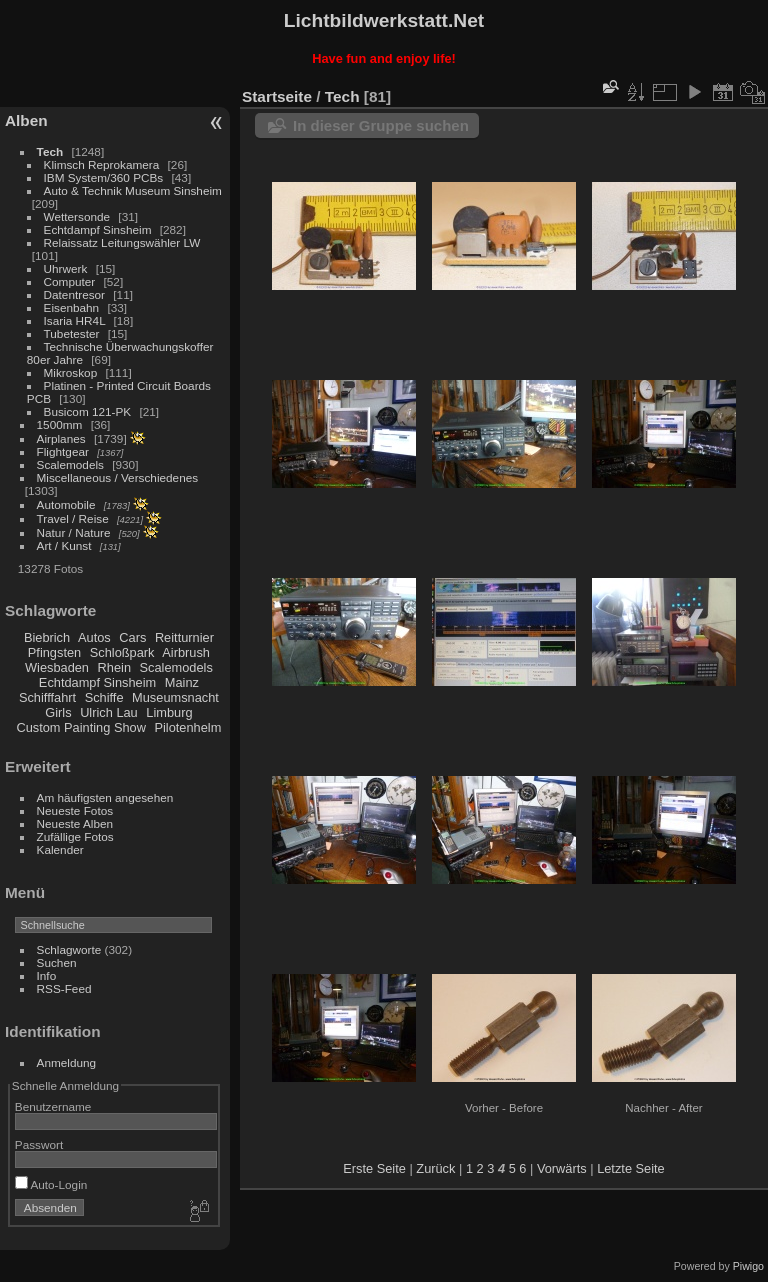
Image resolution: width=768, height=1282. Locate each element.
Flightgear (63, 451)
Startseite (277, 96)
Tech (50, 151)
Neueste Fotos (75, 810)
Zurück (435, 1168)
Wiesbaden (57, 667)
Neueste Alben (75, 823)
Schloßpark (122, 652)
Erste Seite (374, 1168)
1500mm (60, 424)
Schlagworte (69, 949)
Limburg (169, 712)
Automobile (66, 504)
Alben (26, 120)
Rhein (114, 667)
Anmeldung (67, 1062)
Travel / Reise (73, 518)
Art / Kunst (64, 545)
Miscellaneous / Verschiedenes (118, 477)
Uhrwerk (66, 268)
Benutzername (53, 1106)
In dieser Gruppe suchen (381, 125)
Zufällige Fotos (75, 836)
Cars (132, 637)
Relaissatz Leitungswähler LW (122, 242)
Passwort (39, 1144)
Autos (94, 637)
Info (47, 975)
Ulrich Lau (109, 712)
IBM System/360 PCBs (104, 177)
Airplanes (61, 438)
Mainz (182, 682)
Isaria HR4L (75, 320)
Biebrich (47, 637)
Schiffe (104, 697)
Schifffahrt (47, 697)
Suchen (57, 962)
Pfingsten (54, 652)
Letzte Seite (631, 1168)
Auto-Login (51, 1184)
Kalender (60, 849)
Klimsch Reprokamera (102, 164)
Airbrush (186, 652)
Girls (58, 712)
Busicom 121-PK (88, 411)
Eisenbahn (72, 307)
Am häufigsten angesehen (105, 797)
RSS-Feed (64, 988)
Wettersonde (77, 216)
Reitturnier (184, 637)
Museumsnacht (175, 697)
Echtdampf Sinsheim (98, 229)
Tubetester (72, 333)
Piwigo (748, 1266)
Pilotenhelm (187, 727)
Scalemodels (70, 464)
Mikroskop (71, 372)
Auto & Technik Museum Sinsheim (133, 190)
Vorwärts (562, 1168)
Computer (70, 281)
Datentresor (74, 294)
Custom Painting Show (80, 727)
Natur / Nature (74, 532)
